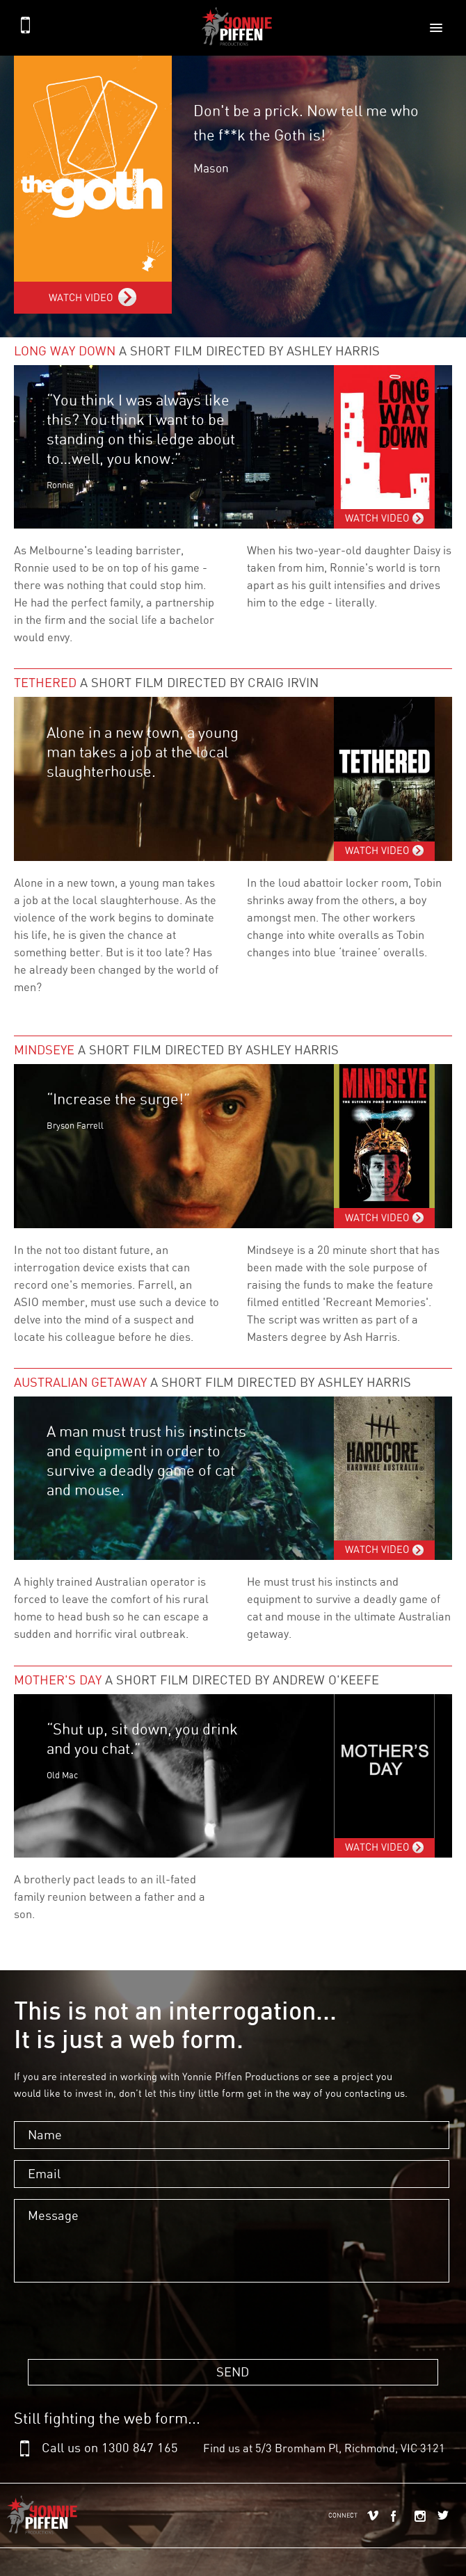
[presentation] (118, 2346)
